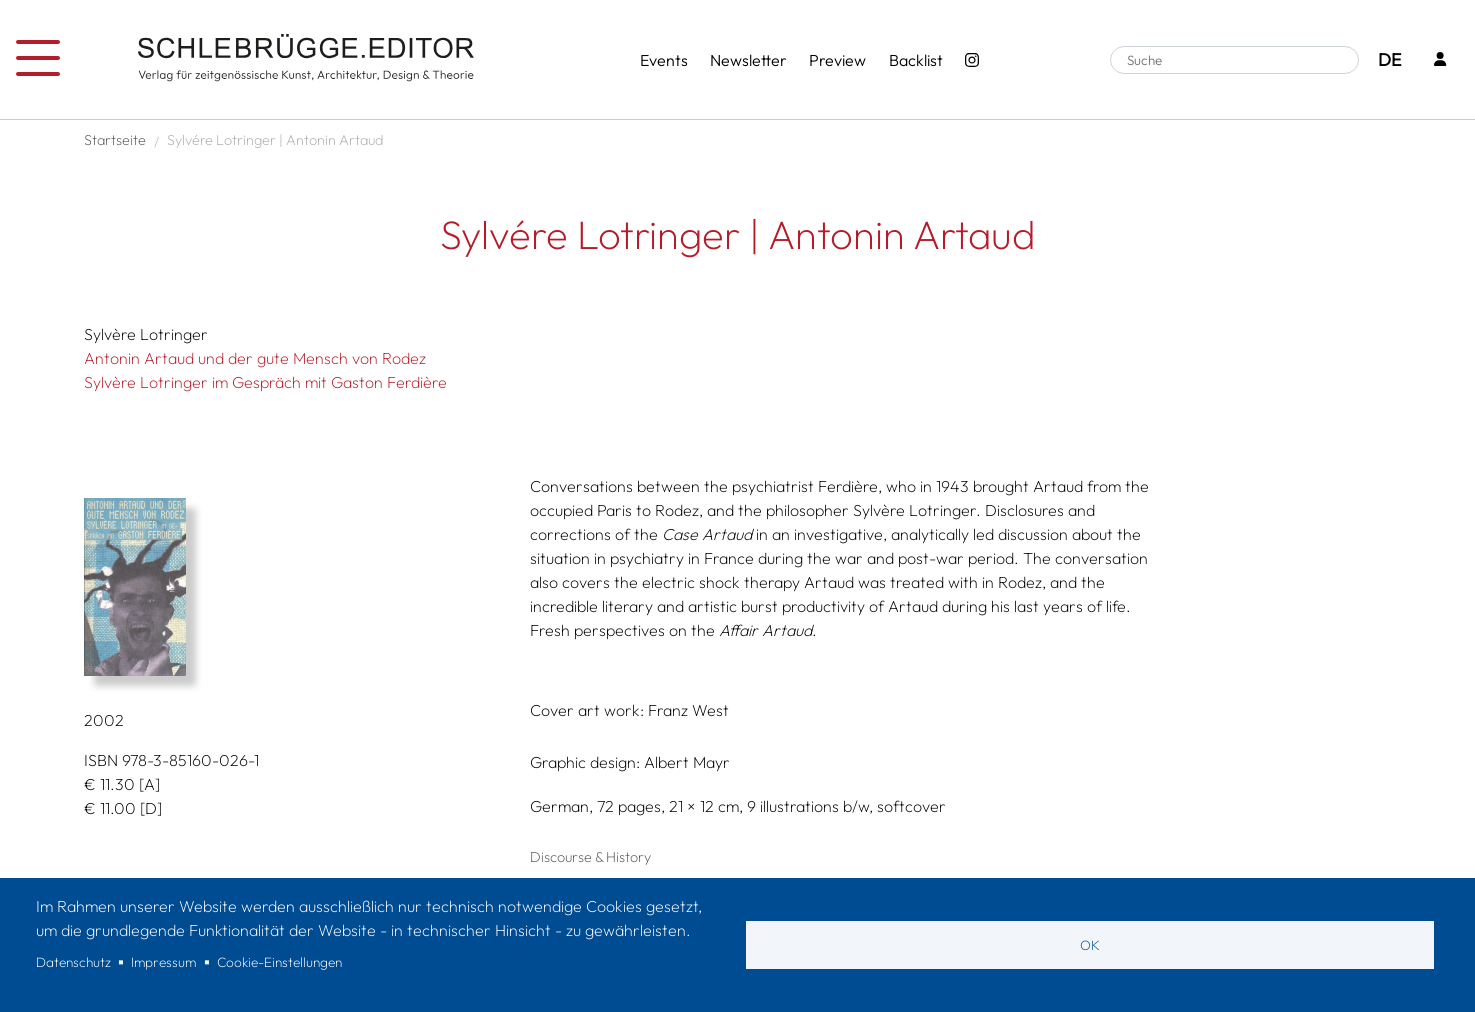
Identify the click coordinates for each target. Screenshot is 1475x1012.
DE (1389, 59)
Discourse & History (590, 857)
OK (1090, 945)
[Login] (1440, 60)
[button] (292, 587)
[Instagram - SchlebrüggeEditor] (972, 60)
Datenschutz (73, 962)
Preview (837, 60)
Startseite (115, 140)
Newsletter (748, 60)
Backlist (916, 60)
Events (664, 60)
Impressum (163, 962)
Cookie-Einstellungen (279, 962)
